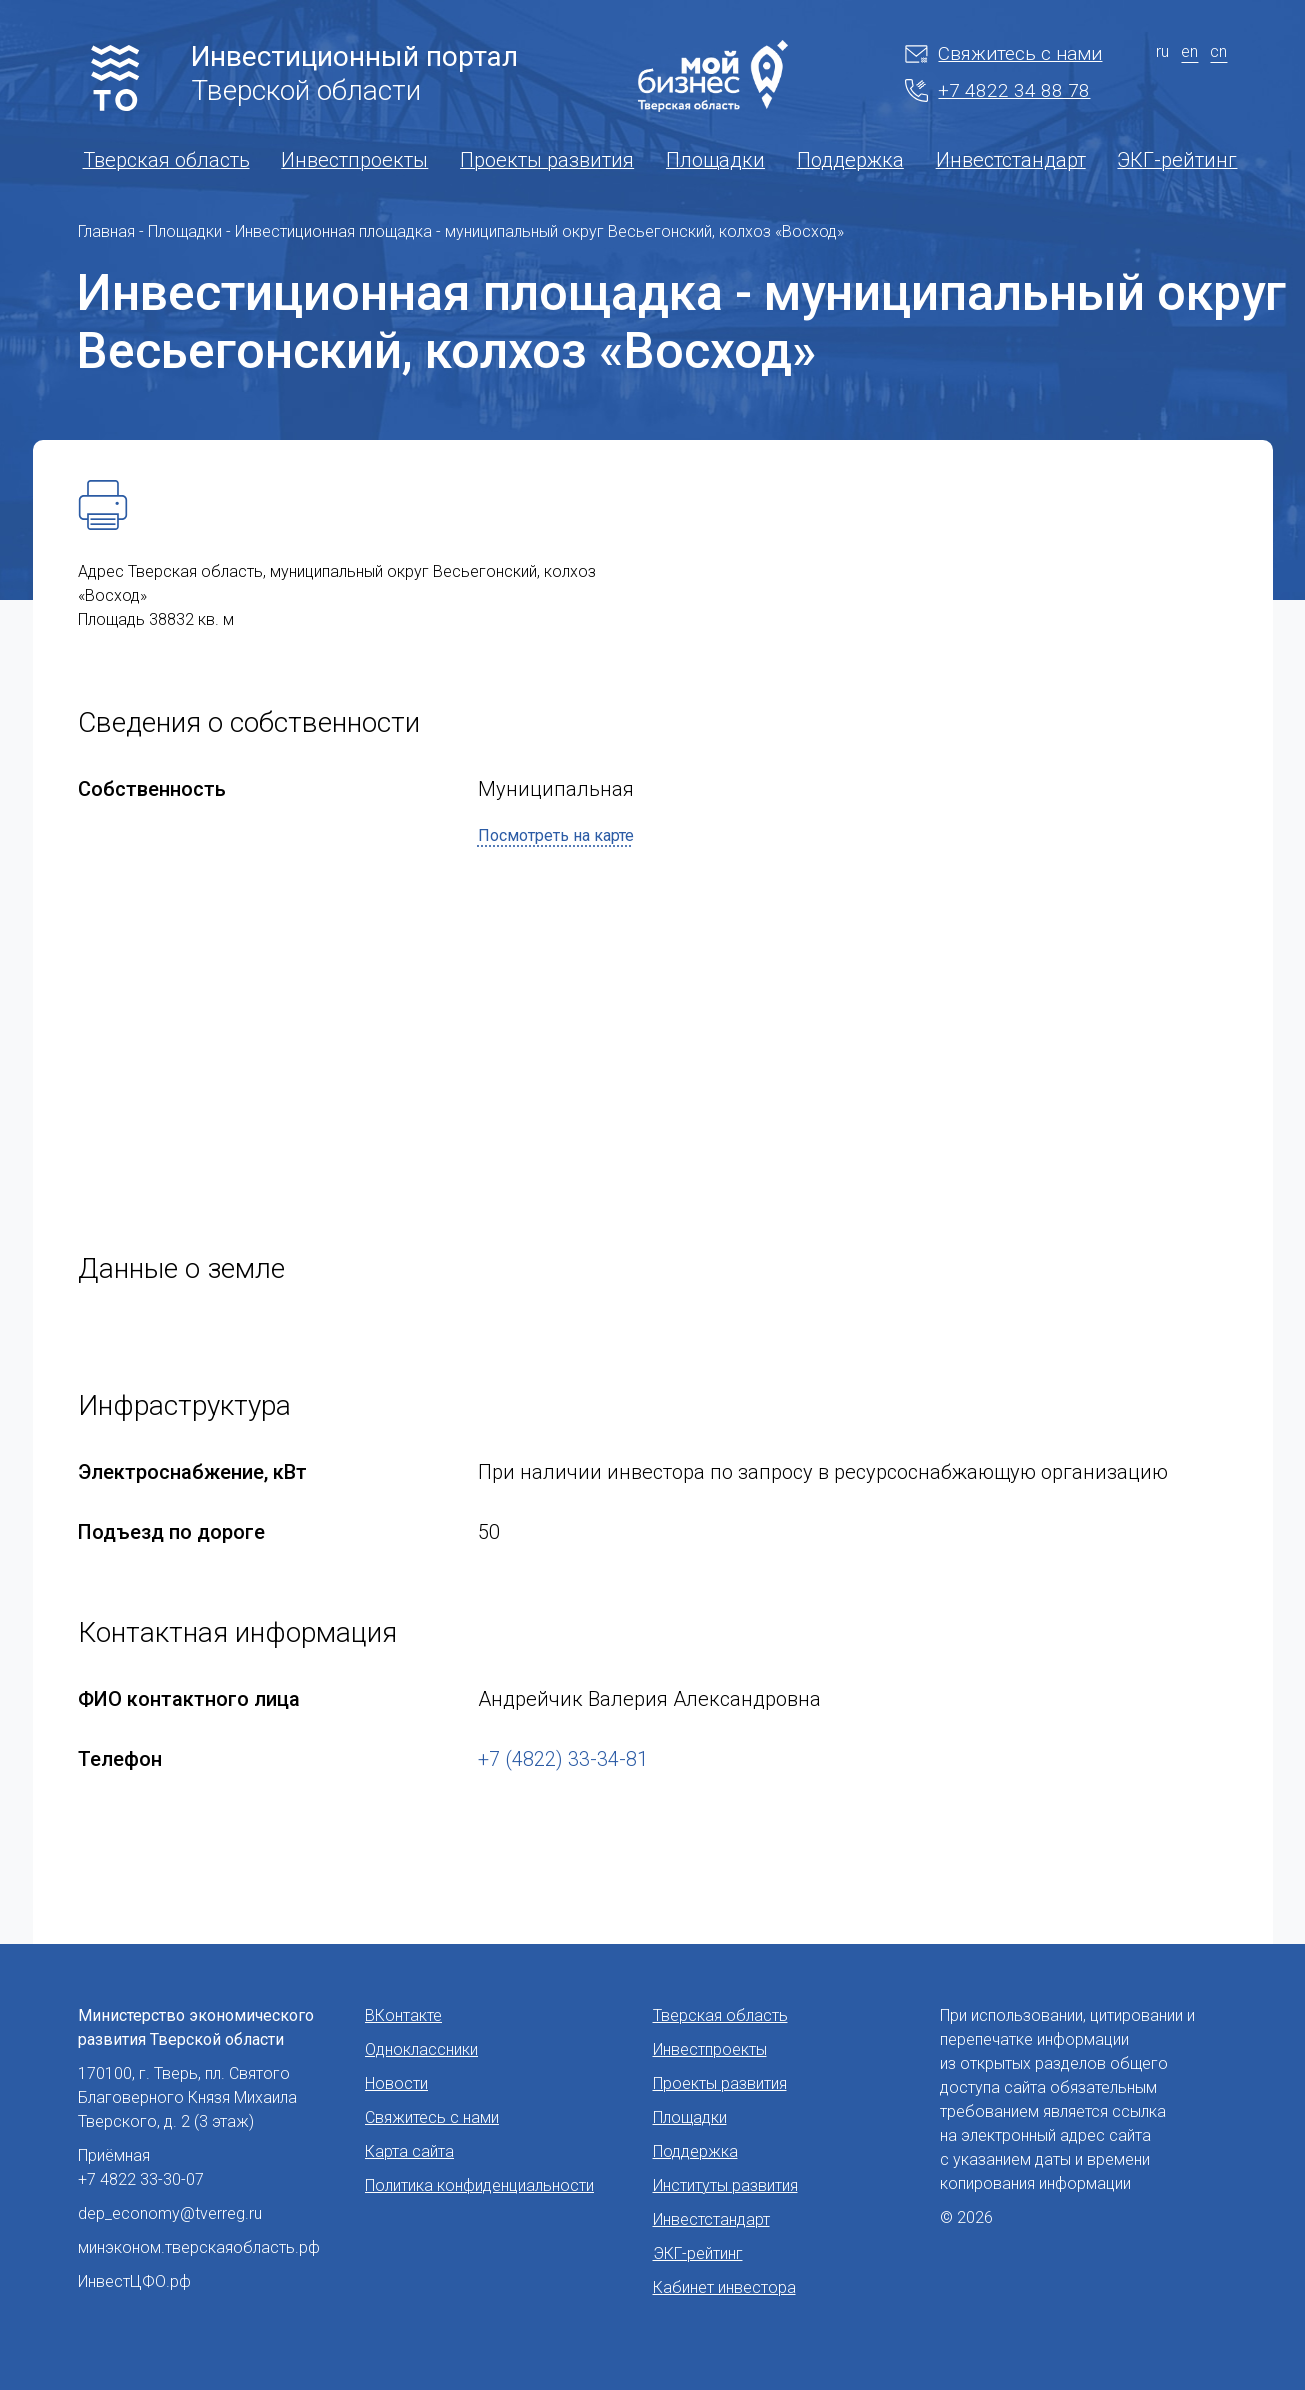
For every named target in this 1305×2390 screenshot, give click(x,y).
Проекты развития (547, 160)
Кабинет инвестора (724, 2287)
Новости (396, 2083)
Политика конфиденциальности (479, 2185)
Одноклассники (421, 2049)
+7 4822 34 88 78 (997, 91)
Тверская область (166, 160)
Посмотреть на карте (556, 835)
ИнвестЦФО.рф (134, 2281)
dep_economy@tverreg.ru (170, 2213)
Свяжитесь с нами (1003, 53)
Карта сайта (409, 2151)
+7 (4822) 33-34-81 (563, 1759)
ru (1162, 51)
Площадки (715, 160)
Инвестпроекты (354, 160)
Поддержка (850, 160)
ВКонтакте (403, 2015)
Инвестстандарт (1011, 160)
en (1189, 51)
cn (1218, 51)
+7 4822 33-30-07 (141, 2179)
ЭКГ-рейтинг (1177, 160)
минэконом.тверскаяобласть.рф (199, 2247)
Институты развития (725, 2185)
